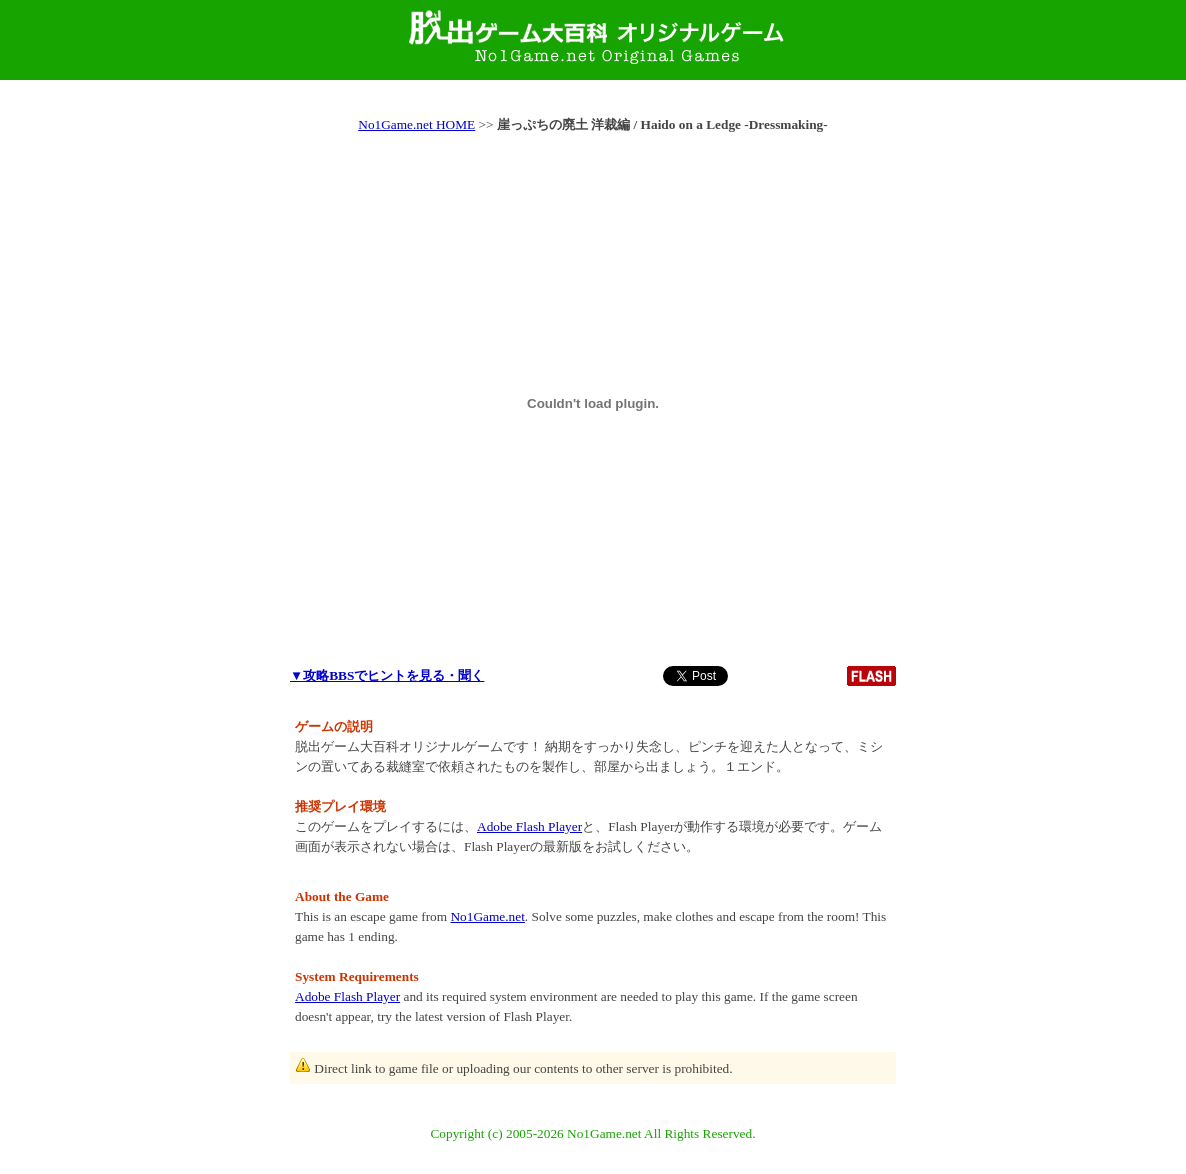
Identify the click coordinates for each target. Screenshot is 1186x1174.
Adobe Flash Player (529, 826)
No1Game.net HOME (416, 124)
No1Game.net (487, 916)
